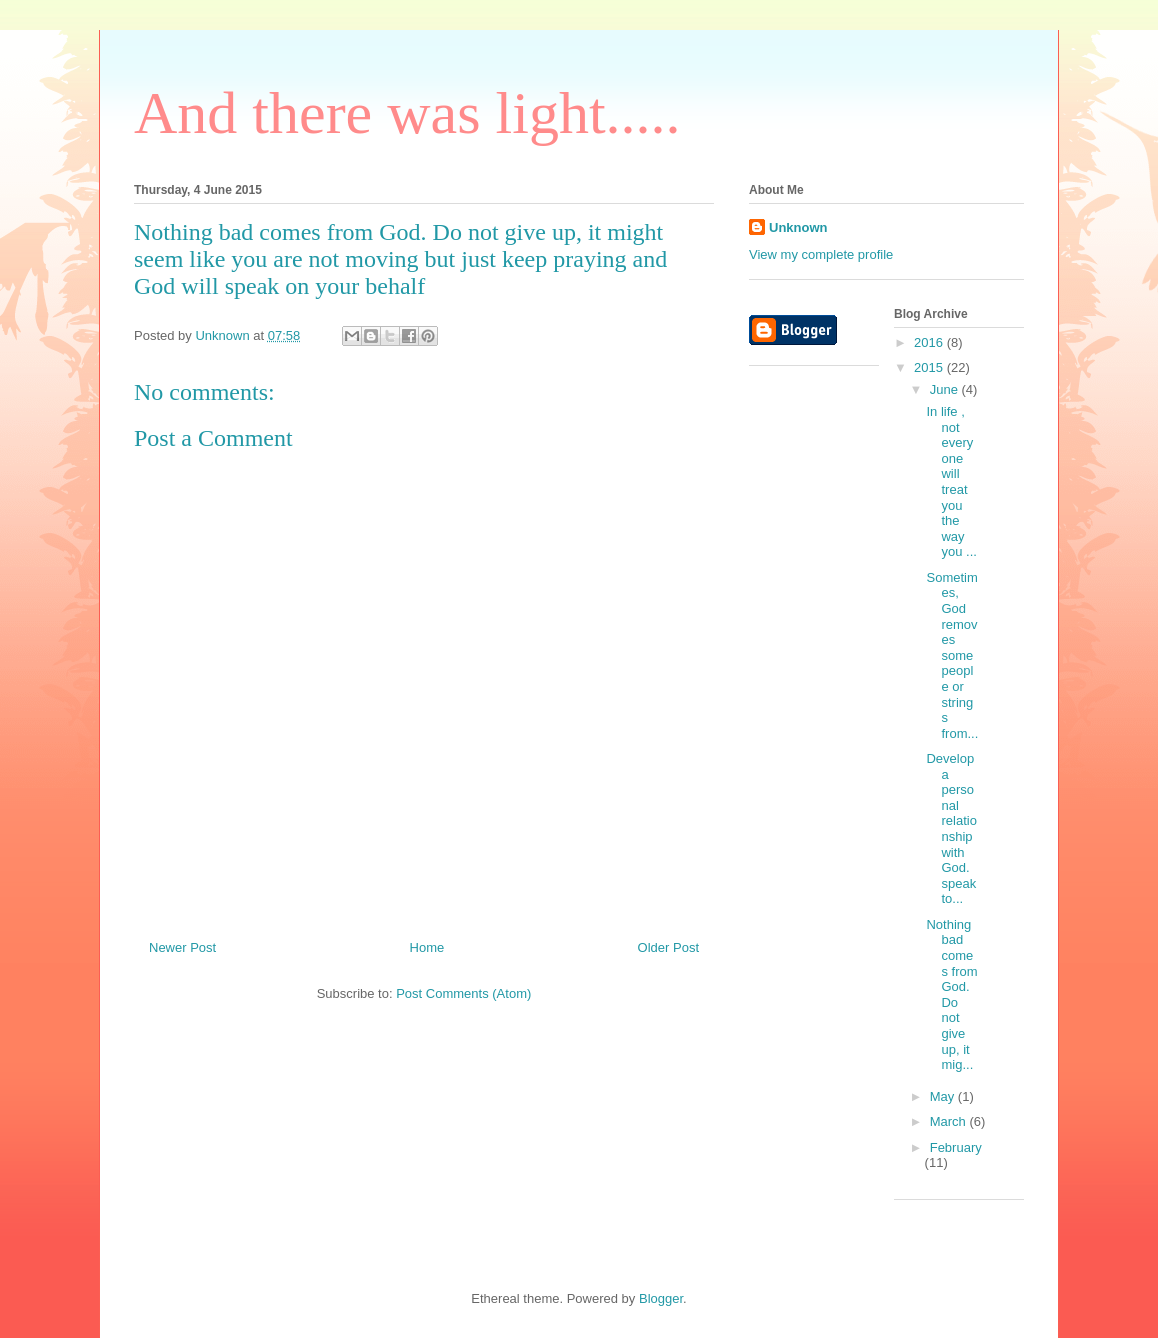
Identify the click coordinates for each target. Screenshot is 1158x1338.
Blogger (661, 1298)
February (956, 1147)
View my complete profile (821, 254)
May (944, 1096)
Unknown (798, 227)
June (946, 389)
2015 (930, 367)
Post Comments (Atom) (463, 993)
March (950, 1121)
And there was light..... (407, 113)
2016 (930, 342)
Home (427, 947)
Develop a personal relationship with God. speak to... (951, 828)
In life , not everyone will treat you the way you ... (951, 481)
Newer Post (182, 947)
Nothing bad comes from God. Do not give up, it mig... (951, 994)
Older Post (668, 947)
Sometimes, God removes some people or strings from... (952, 655)
